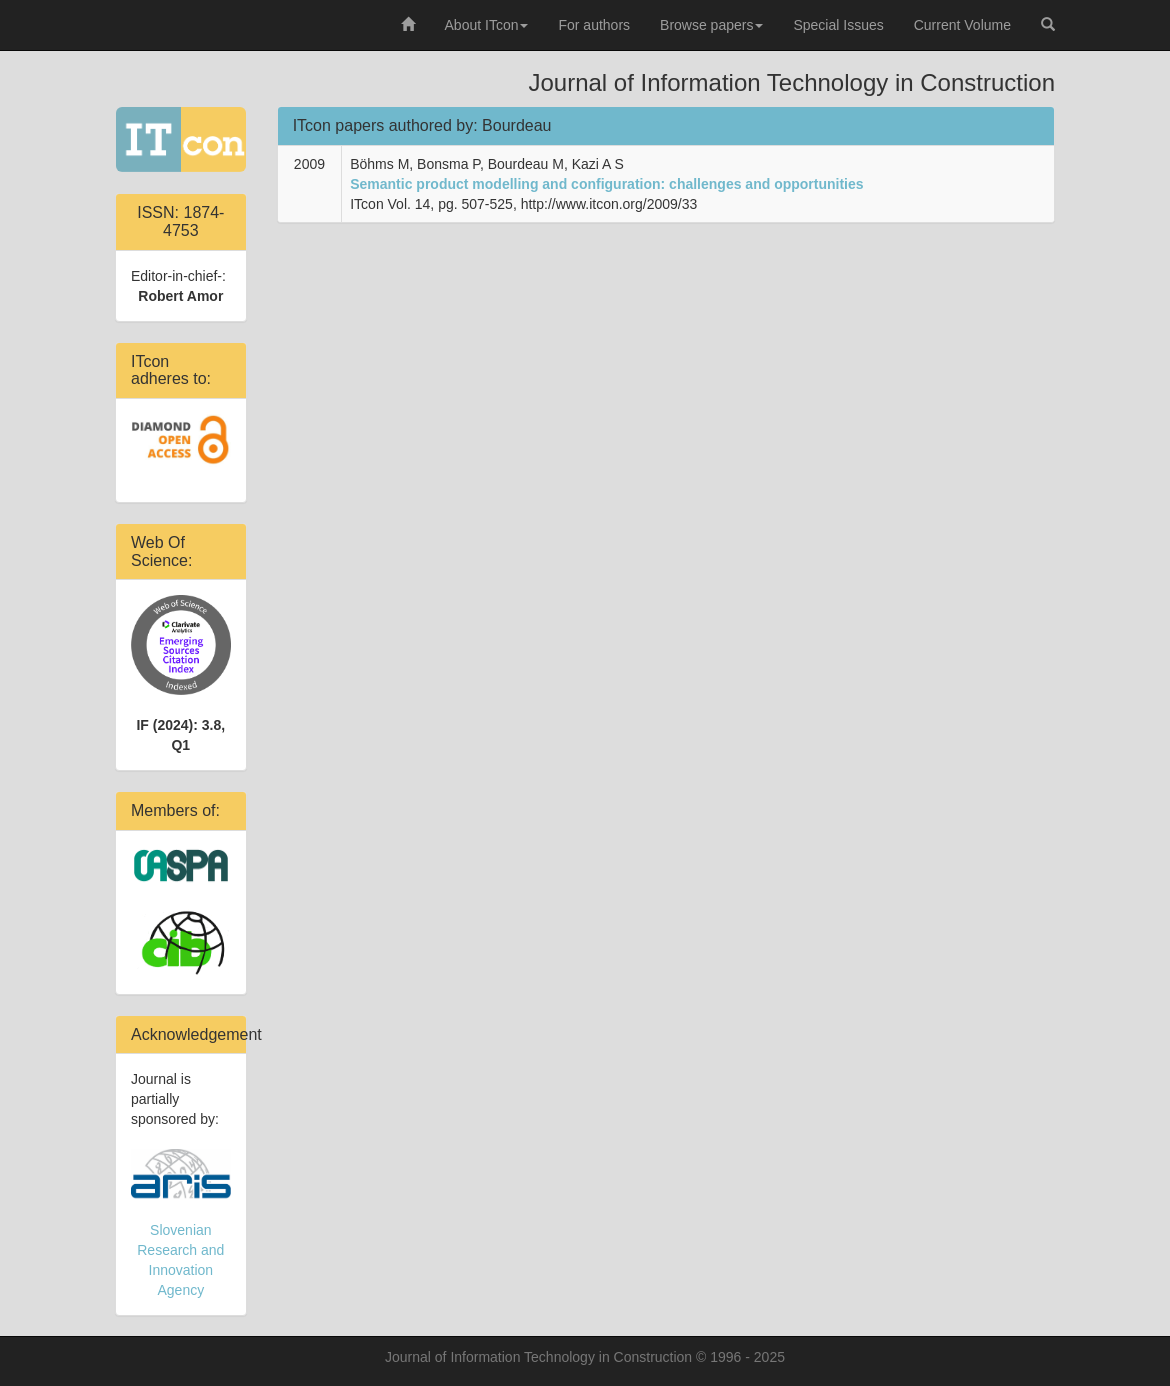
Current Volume (962, 25)
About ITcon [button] (487, 25)
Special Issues (838, 25)
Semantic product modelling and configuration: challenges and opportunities (606, 184)
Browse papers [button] (711, 25)
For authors (594, 25)
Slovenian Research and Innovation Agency (181, 1223)
